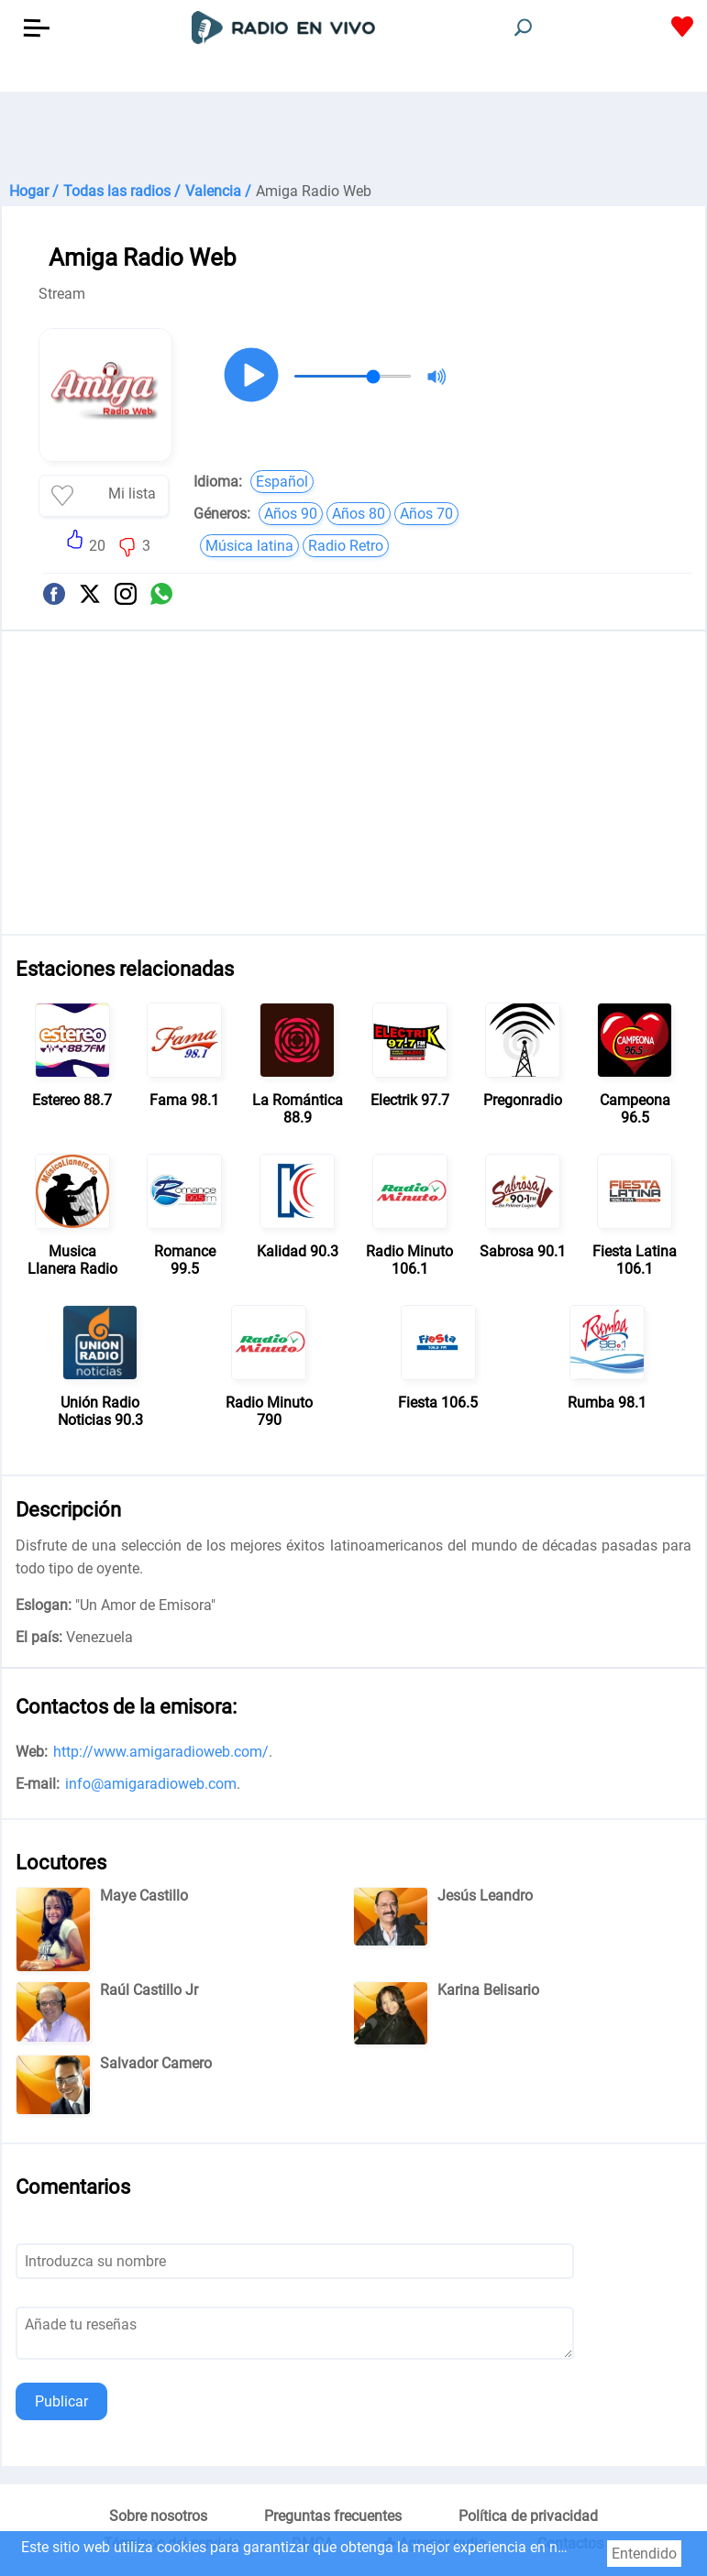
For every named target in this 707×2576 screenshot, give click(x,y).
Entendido (644, 2553)
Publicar (61, 2401)
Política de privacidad (528, 2516)
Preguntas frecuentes (333, 2516)
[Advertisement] (353, 137)
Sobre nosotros (158, 2516)
